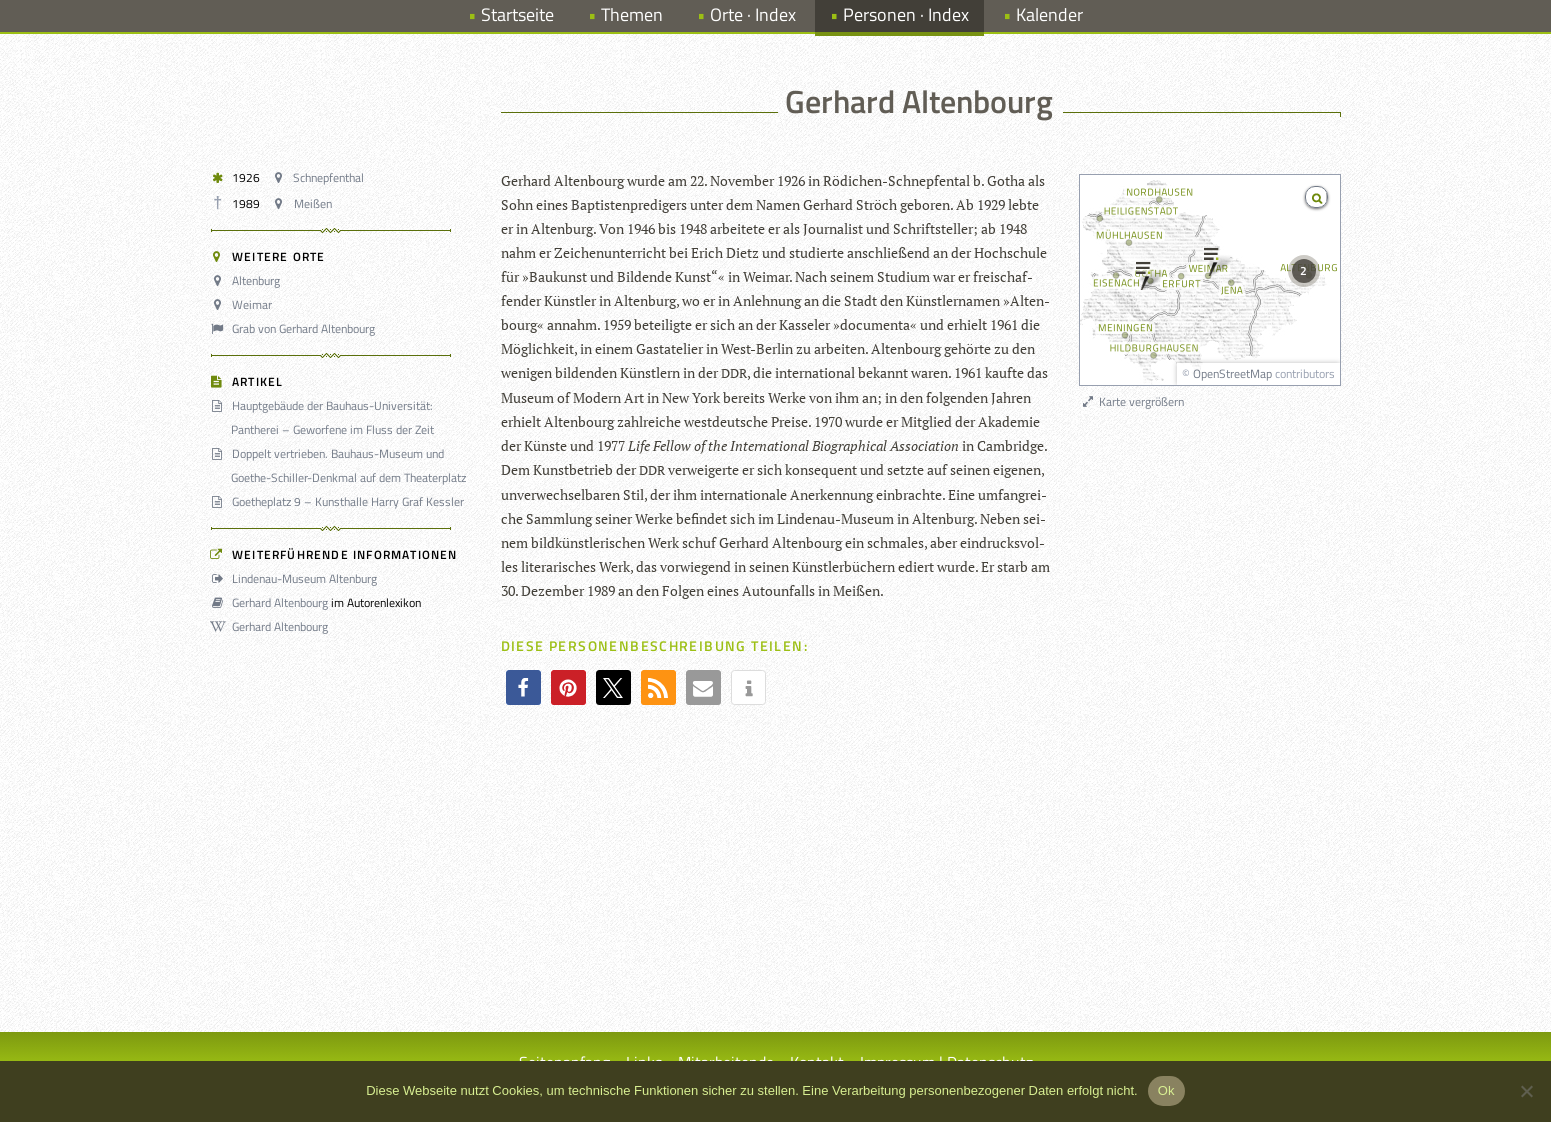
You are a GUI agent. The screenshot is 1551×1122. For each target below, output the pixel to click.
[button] (523, 687)
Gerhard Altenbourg (272, 602)
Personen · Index (906, 14)
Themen (632, 14)
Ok (1166, 1090)
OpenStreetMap (1232, 373)
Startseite (517, 14)
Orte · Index (753, 14)
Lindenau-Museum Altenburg (297, 578)
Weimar (244, 304)
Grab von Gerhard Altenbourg (296, 328)
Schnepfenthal (321, 177)
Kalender (1049, 14)
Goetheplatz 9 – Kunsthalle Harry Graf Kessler (340, 501)
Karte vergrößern (1132, 401)
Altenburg (248, 280)
